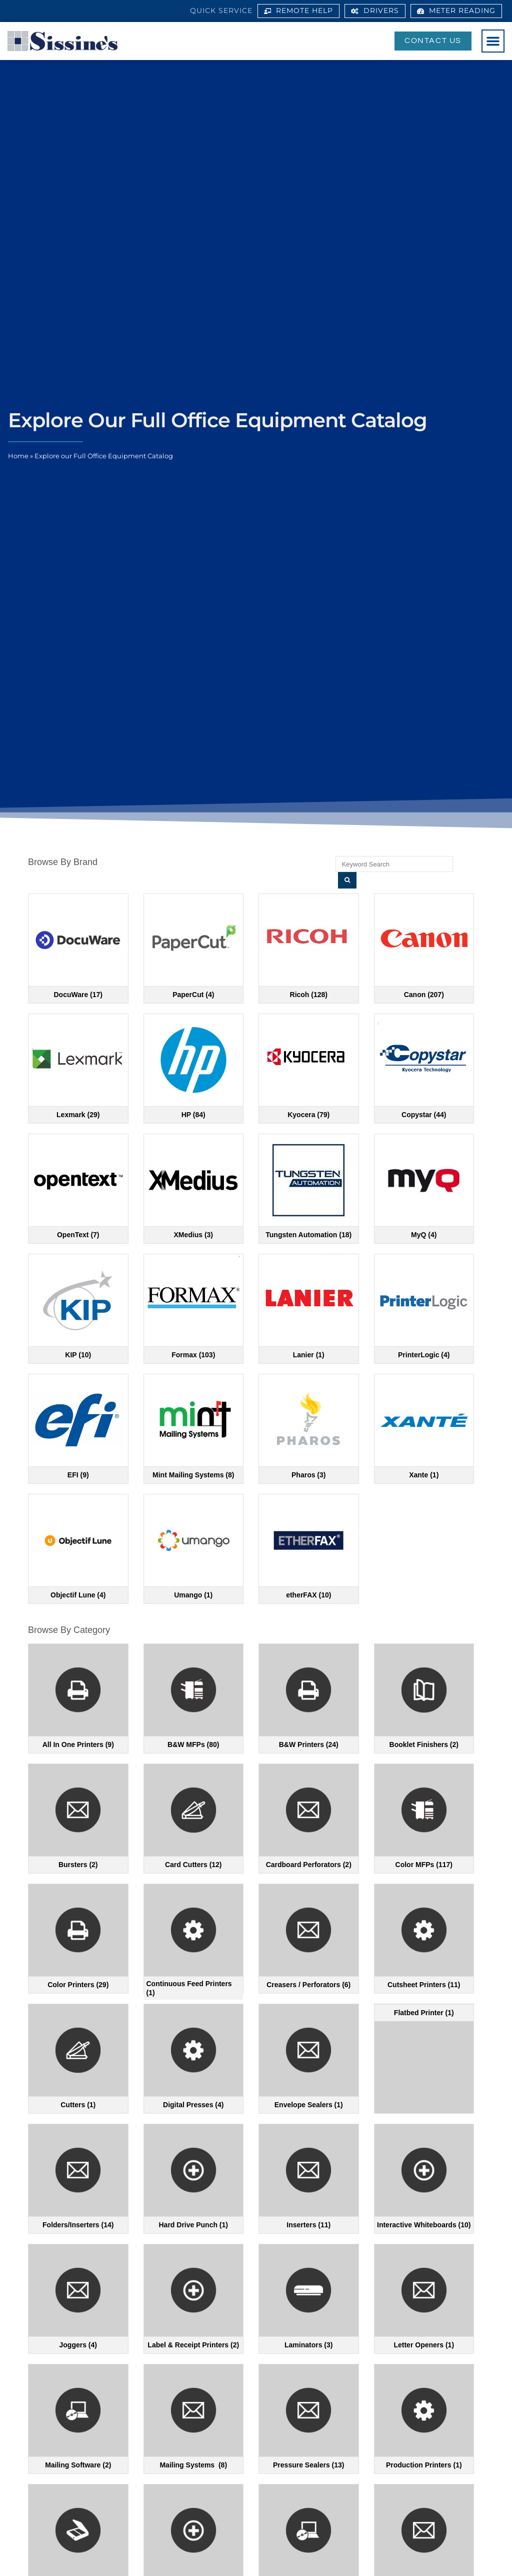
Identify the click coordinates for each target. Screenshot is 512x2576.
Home (18, 456)
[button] (493, 41)
